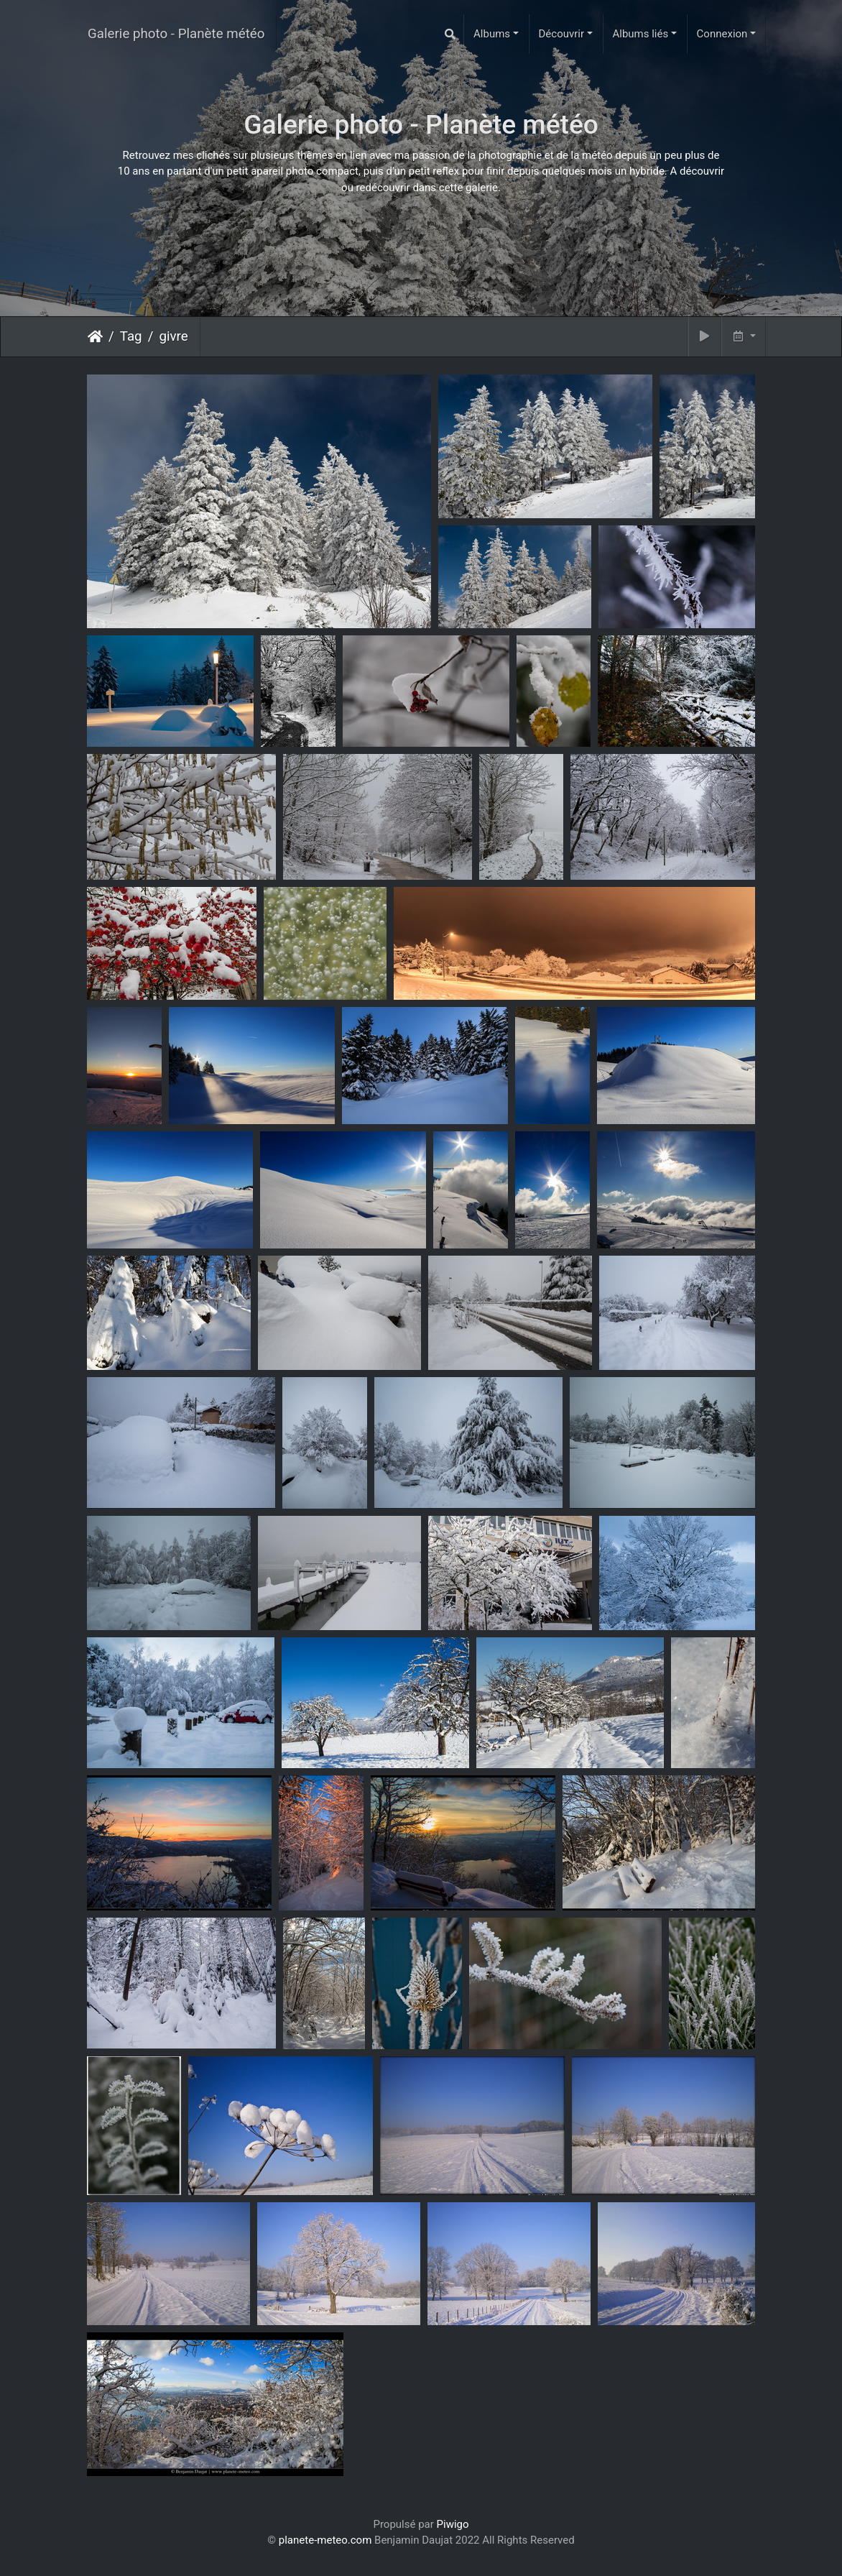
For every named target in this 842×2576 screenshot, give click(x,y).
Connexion (722, 33)
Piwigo (453, 2524)
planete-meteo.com (325, 2540)
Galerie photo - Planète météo (176, 34)
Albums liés (640, 33)
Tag (131, 336)
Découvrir (562, 33)
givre (173, 336)
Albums (491, 33)
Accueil (95, 336)
